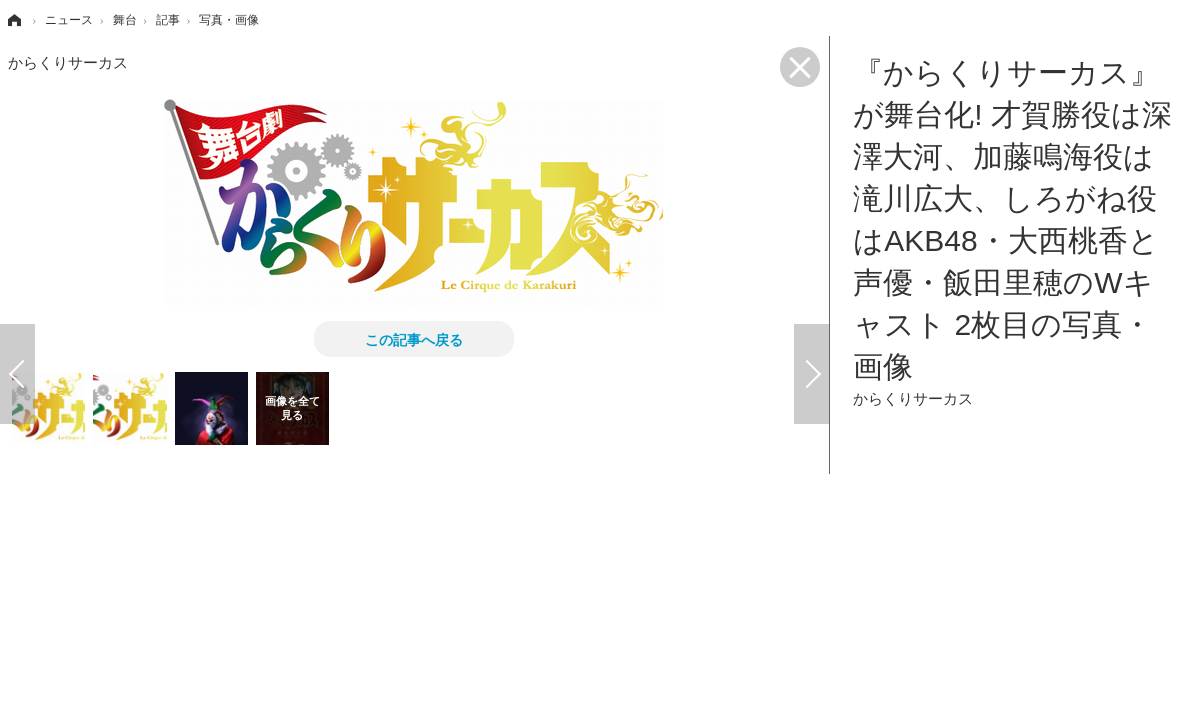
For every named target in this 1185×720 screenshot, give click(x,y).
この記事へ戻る (414, 339)
